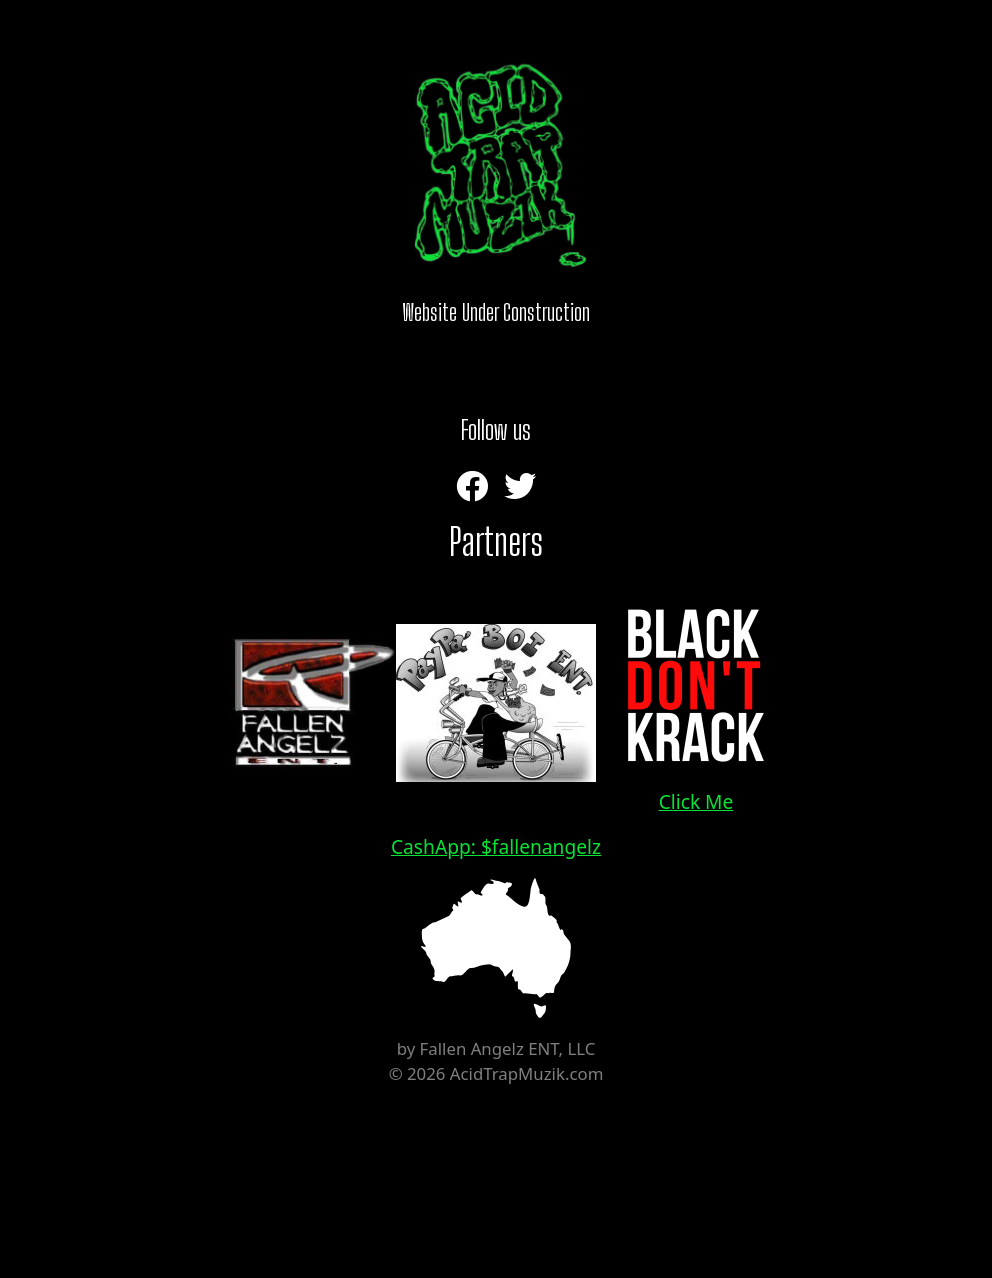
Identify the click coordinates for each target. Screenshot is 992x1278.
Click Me (696, 701)
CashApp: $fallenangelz (496, 846)
